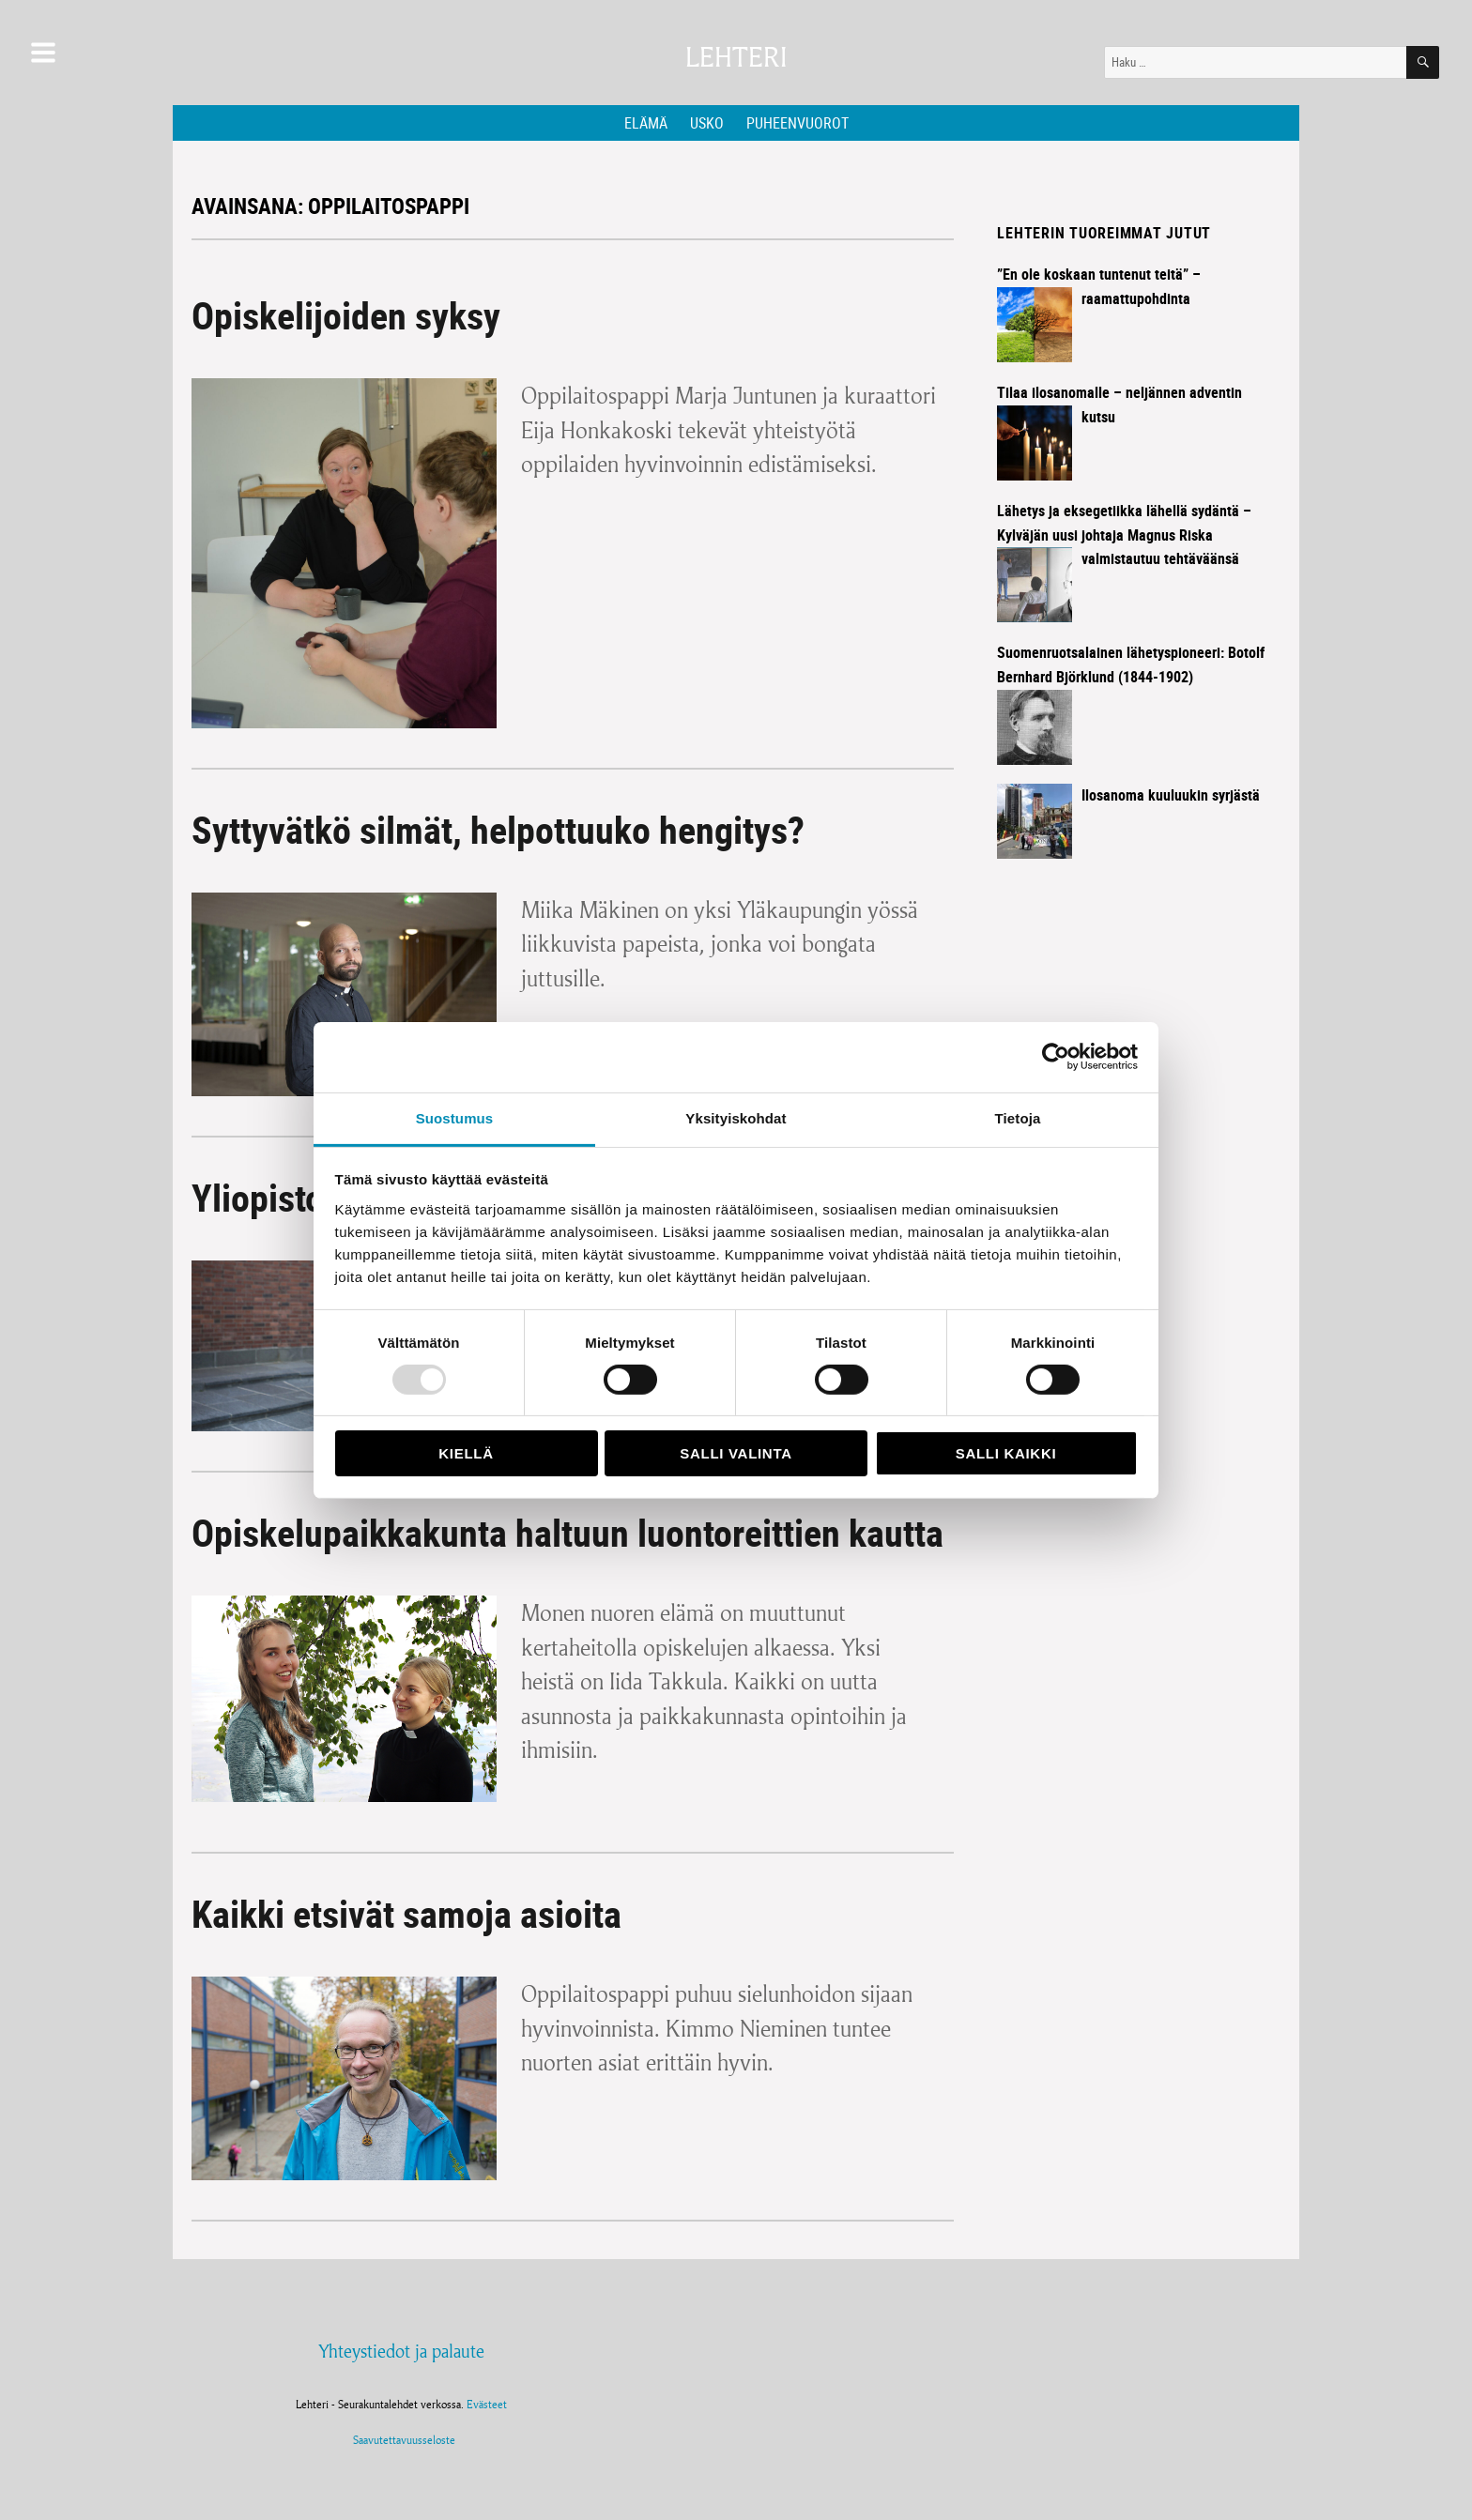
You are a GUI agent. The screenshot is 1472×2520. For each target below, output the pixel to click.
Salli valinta (735, 1453)
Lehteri (736, 57)
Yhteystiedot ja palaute (401, 2351)
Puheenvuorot (797, 123)
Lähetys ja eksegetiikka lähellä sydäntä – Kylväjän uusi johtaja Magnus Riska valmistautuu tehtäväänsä (1124, 535)
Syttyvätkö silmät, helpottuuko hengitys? (498, 829)
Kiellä (465, 1453)
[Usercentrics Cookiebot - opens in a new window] (1056, 1057)
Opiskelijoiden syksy (346, 315)
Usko (707, 123)
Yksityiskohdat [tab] (735, 1117)
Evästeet (487, 2404)
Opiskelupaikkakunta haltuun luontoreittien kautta (567, 1532)
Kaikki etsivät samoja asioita (406, 1913)
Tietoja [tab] (1018, 1117)
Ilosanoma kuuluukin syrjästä (1170, 795)
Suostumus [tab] (455, 1117)
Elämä (645, 123)
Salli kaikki (1006, 1453)
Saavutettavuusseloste (401, 2440)
